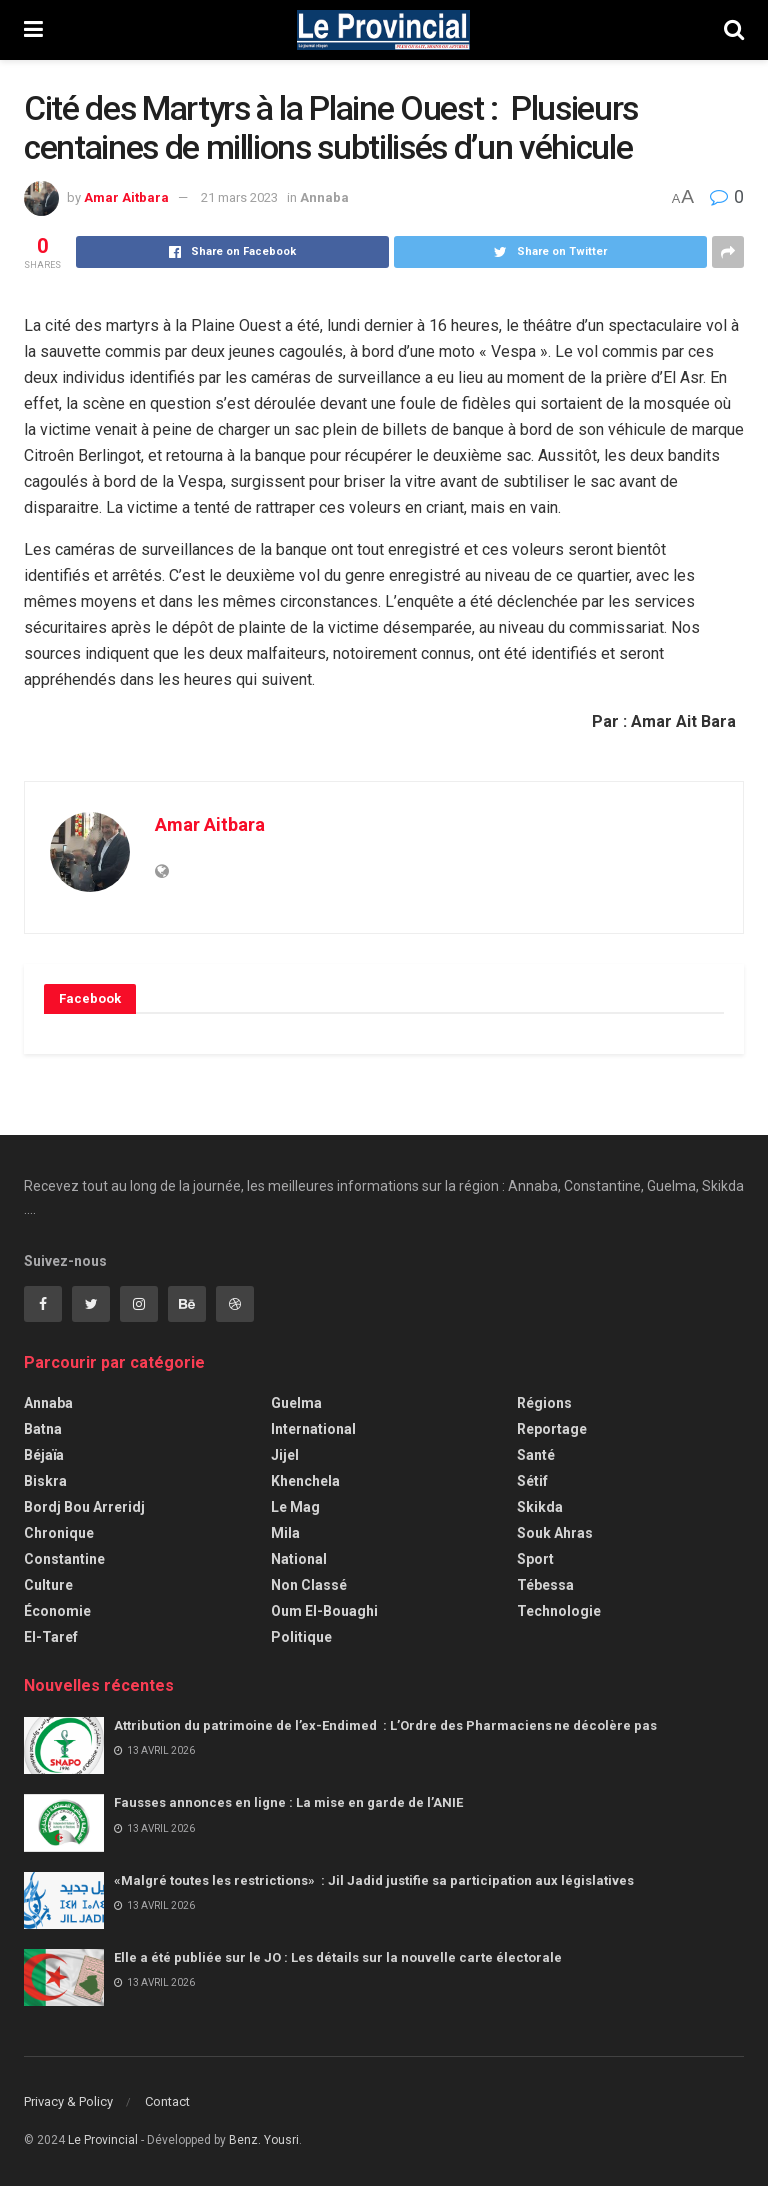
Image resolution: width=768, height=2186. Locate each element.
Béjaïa (44, 1455)
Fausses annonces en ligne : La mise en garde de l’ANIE (288, 1802)
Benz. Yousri (264, 2140)
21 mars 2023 (239, 197)
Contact (167, 2101)
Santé (536, 1455)
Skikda (540, 1507)
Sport (535, 1559)
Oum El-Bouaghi (324, 1611)
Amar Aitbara (126, 197)
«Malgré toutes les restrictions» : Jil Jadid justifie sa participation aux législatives (375, 1880)
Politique (301, 1637)
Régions (544, 1403)
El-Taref (51, 1637)
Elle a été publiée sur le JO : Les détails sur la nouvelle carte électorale (338, 1957)
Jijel (285, 1455)
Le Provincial (103, 2140)
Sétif (532, 1481)
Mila (285, 1533)
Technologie (559, 1611)
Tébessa (545, 1585)
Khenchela (305, 1481)
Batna (43, 1429)
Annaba (324, 197)
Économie (57, 1611)
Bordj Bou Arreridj (84, 1507)
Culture (48, 1585)
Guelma (296, 1403)
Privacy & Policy (68, 2101)
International (313, 1429)
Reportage (552, 1429)
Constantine (64, 1559)
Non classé (309, 1585)
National (299, 1559)
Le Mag (295, 1507)
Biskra (45, 1481)
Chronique (59, 1533)
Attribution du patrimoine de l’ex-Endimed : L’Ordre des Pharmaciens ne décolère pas (387, 1725)
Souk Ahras (555, 1533)
